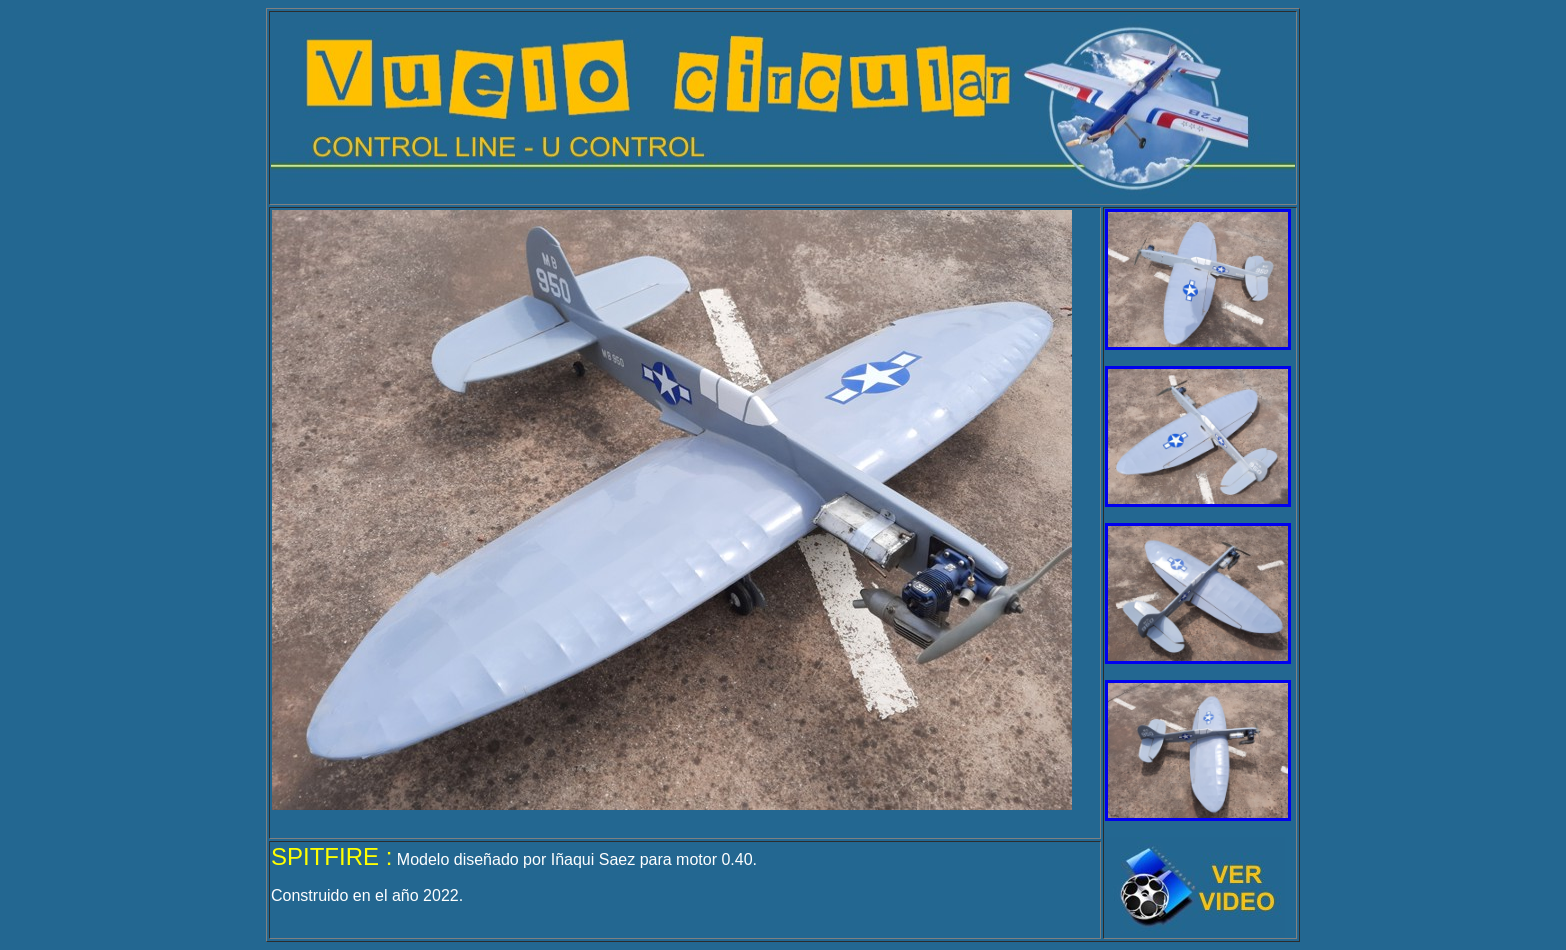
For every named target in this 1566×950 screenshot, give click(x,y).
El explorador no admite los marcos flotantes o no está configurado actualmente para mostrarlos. (672, 510)
